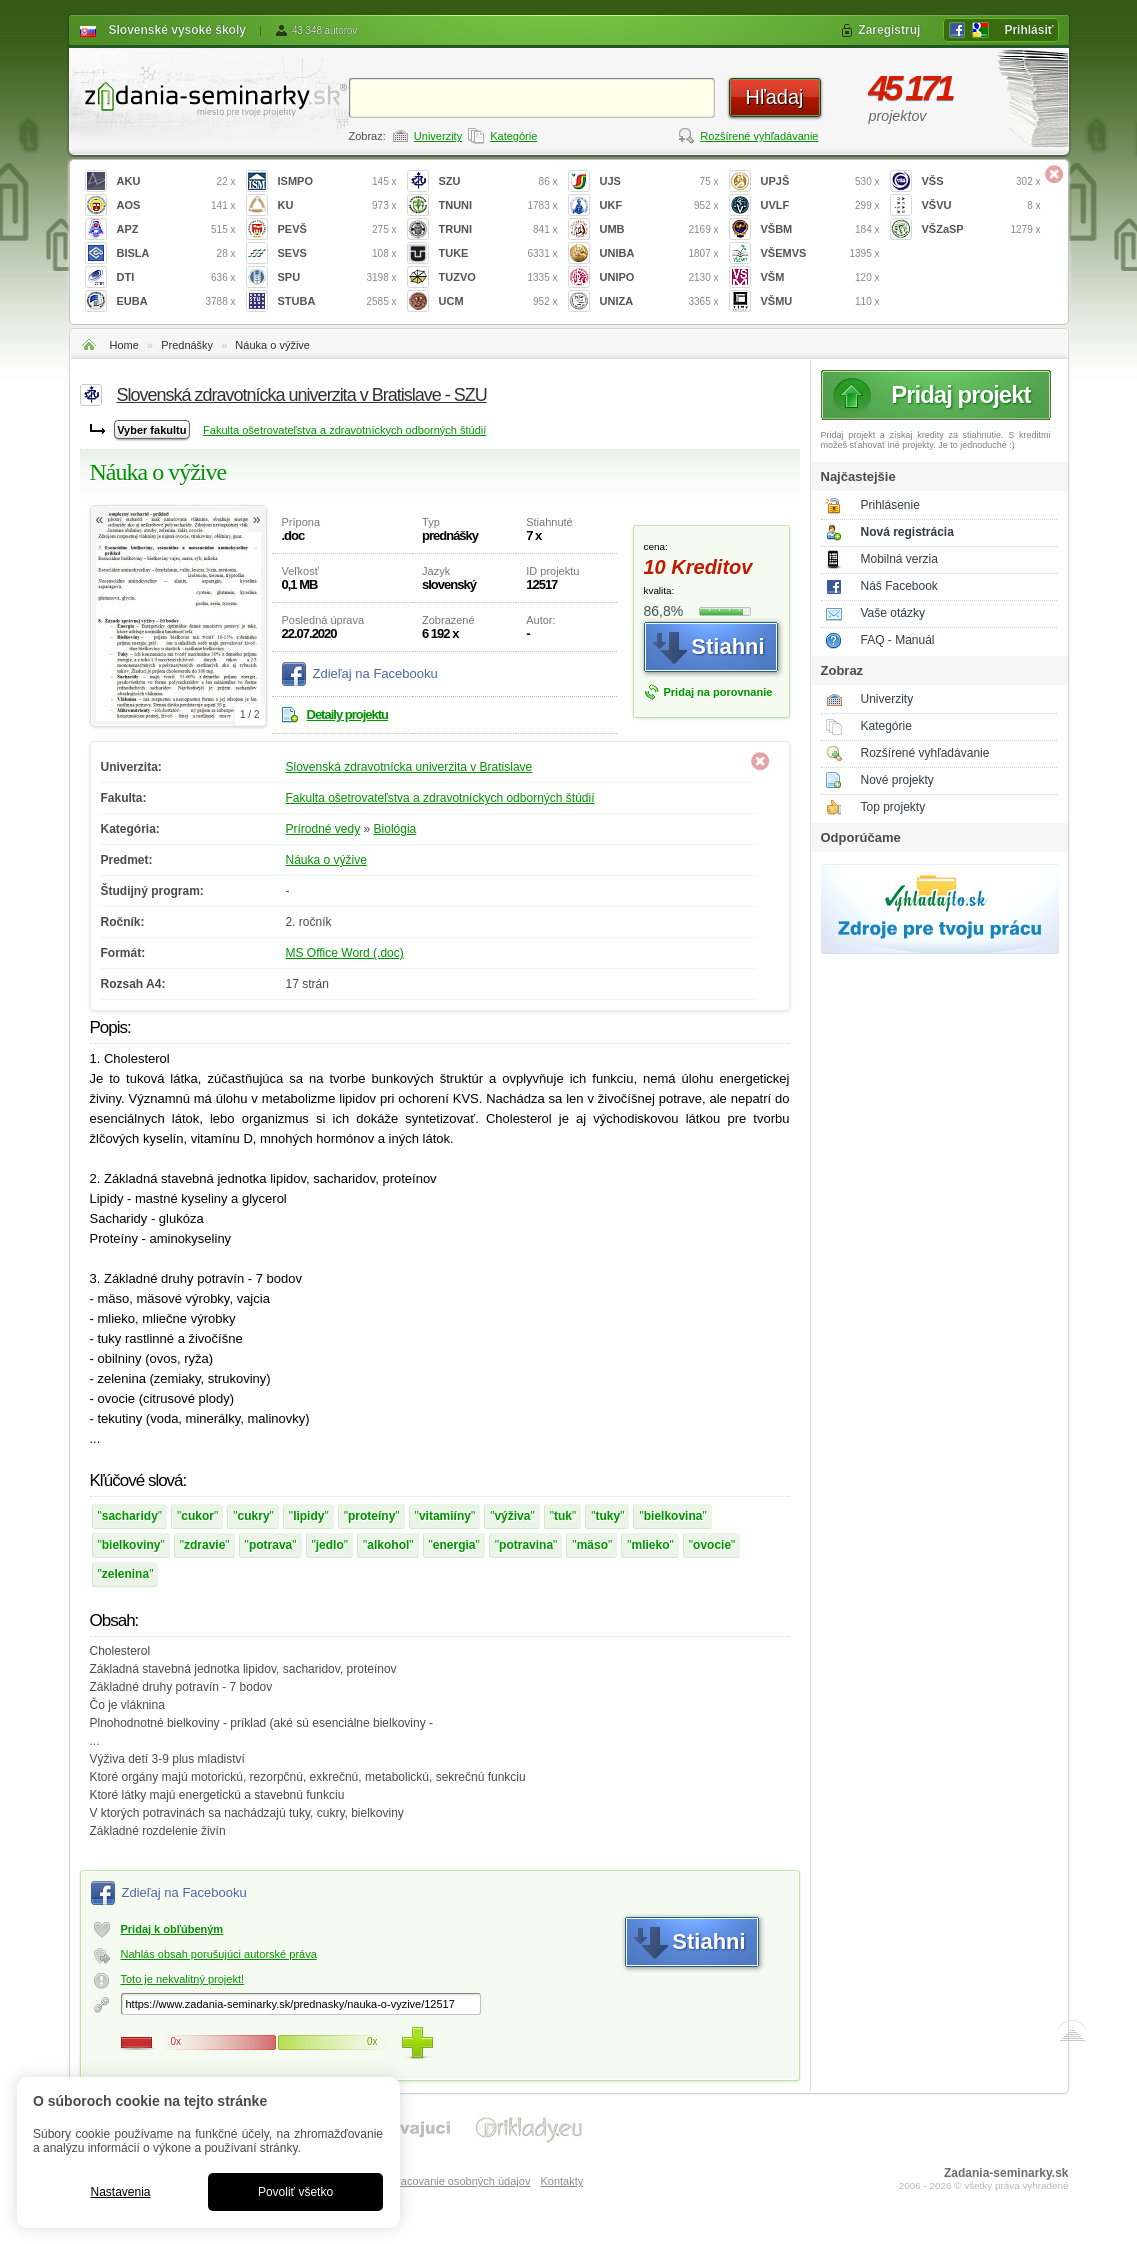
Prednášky (187, 345)
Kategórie (513, 136)
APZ (176, 229)
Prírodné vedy (323, 829)
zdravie (204, 1545)
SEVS (337, 253)
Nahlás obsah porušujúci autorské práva (219, 1954)
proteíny (371, 1516)
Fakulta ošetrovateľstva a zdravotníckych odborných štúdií (344, 430)
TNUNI (498, 205)
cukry (254, 1516)
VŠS (981, 181)
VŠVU (981, 205)
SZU (498, 181)
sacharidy (130, 1516)
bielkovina (673, 1516)
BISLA (176, 253)
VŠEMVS (820, 253)
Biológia (395, 829)
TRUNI (498, 229)
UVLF (820, 205)
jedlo (330, 1545)
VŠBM (820, 229)
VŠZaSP (981, 229)
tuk (563, 1516)
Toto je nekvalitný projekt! (183, 1979)
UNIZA (659, 301)
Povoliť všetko (295, 2192)
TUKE (498, 253)
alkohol (388, 1545)
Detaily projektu (348, 714)
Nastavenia (120, 2192)
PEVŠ (337, 229)
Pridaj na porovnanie (718, 692)
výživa (512, 1516)
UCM (498, 301)
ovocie (712, 1545)
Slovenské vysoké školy (177, 30)
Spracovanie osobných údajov (457, 2181)
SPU (337, 277)
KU (337, 205)
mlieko (651, 1545)
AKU (176, 181)
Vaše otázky (893, 613)
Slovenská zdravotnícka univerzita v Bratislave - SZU (302, 395)
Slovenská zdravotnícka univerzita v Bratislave (409, 767)
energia (454, 1545)
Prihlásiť (1028, 30)
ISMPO (337, 181)
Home (124, 345)
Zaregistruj (889, 30)
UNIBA (659, 253)
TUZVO (498, 277)
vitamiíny (445, 1516)
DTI (176, 277)
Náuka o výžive (272, 345)
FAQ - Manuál (898, 640)
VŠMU (820, 301)
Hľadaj (774, 97)
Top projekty (893, 807)
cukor (197, 1516)
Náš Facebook (899, 586)
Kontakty (561, 2181)
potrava (270, 1545)
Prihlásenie (890, 505)
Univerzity (438, 136)
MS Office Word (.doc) (345, 953)
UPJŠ (820, 181)
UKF (659, 205)
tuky (608, 1516)
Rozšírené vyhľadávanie (759, 136)
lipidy (308, 1516)
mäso (592, 1545)
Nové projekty (897, 780)
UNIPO (659, 277)
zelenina (125, 1574)
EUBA (176, 301)
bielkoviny (131, 1545)
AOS (176, 205)
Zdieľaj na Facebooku (375, 673)
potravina (526, 1545)
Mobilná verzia (899, 559)
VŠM (820, 277)
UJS (659, 181)
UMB (659, 229)
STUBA (337, 301)
